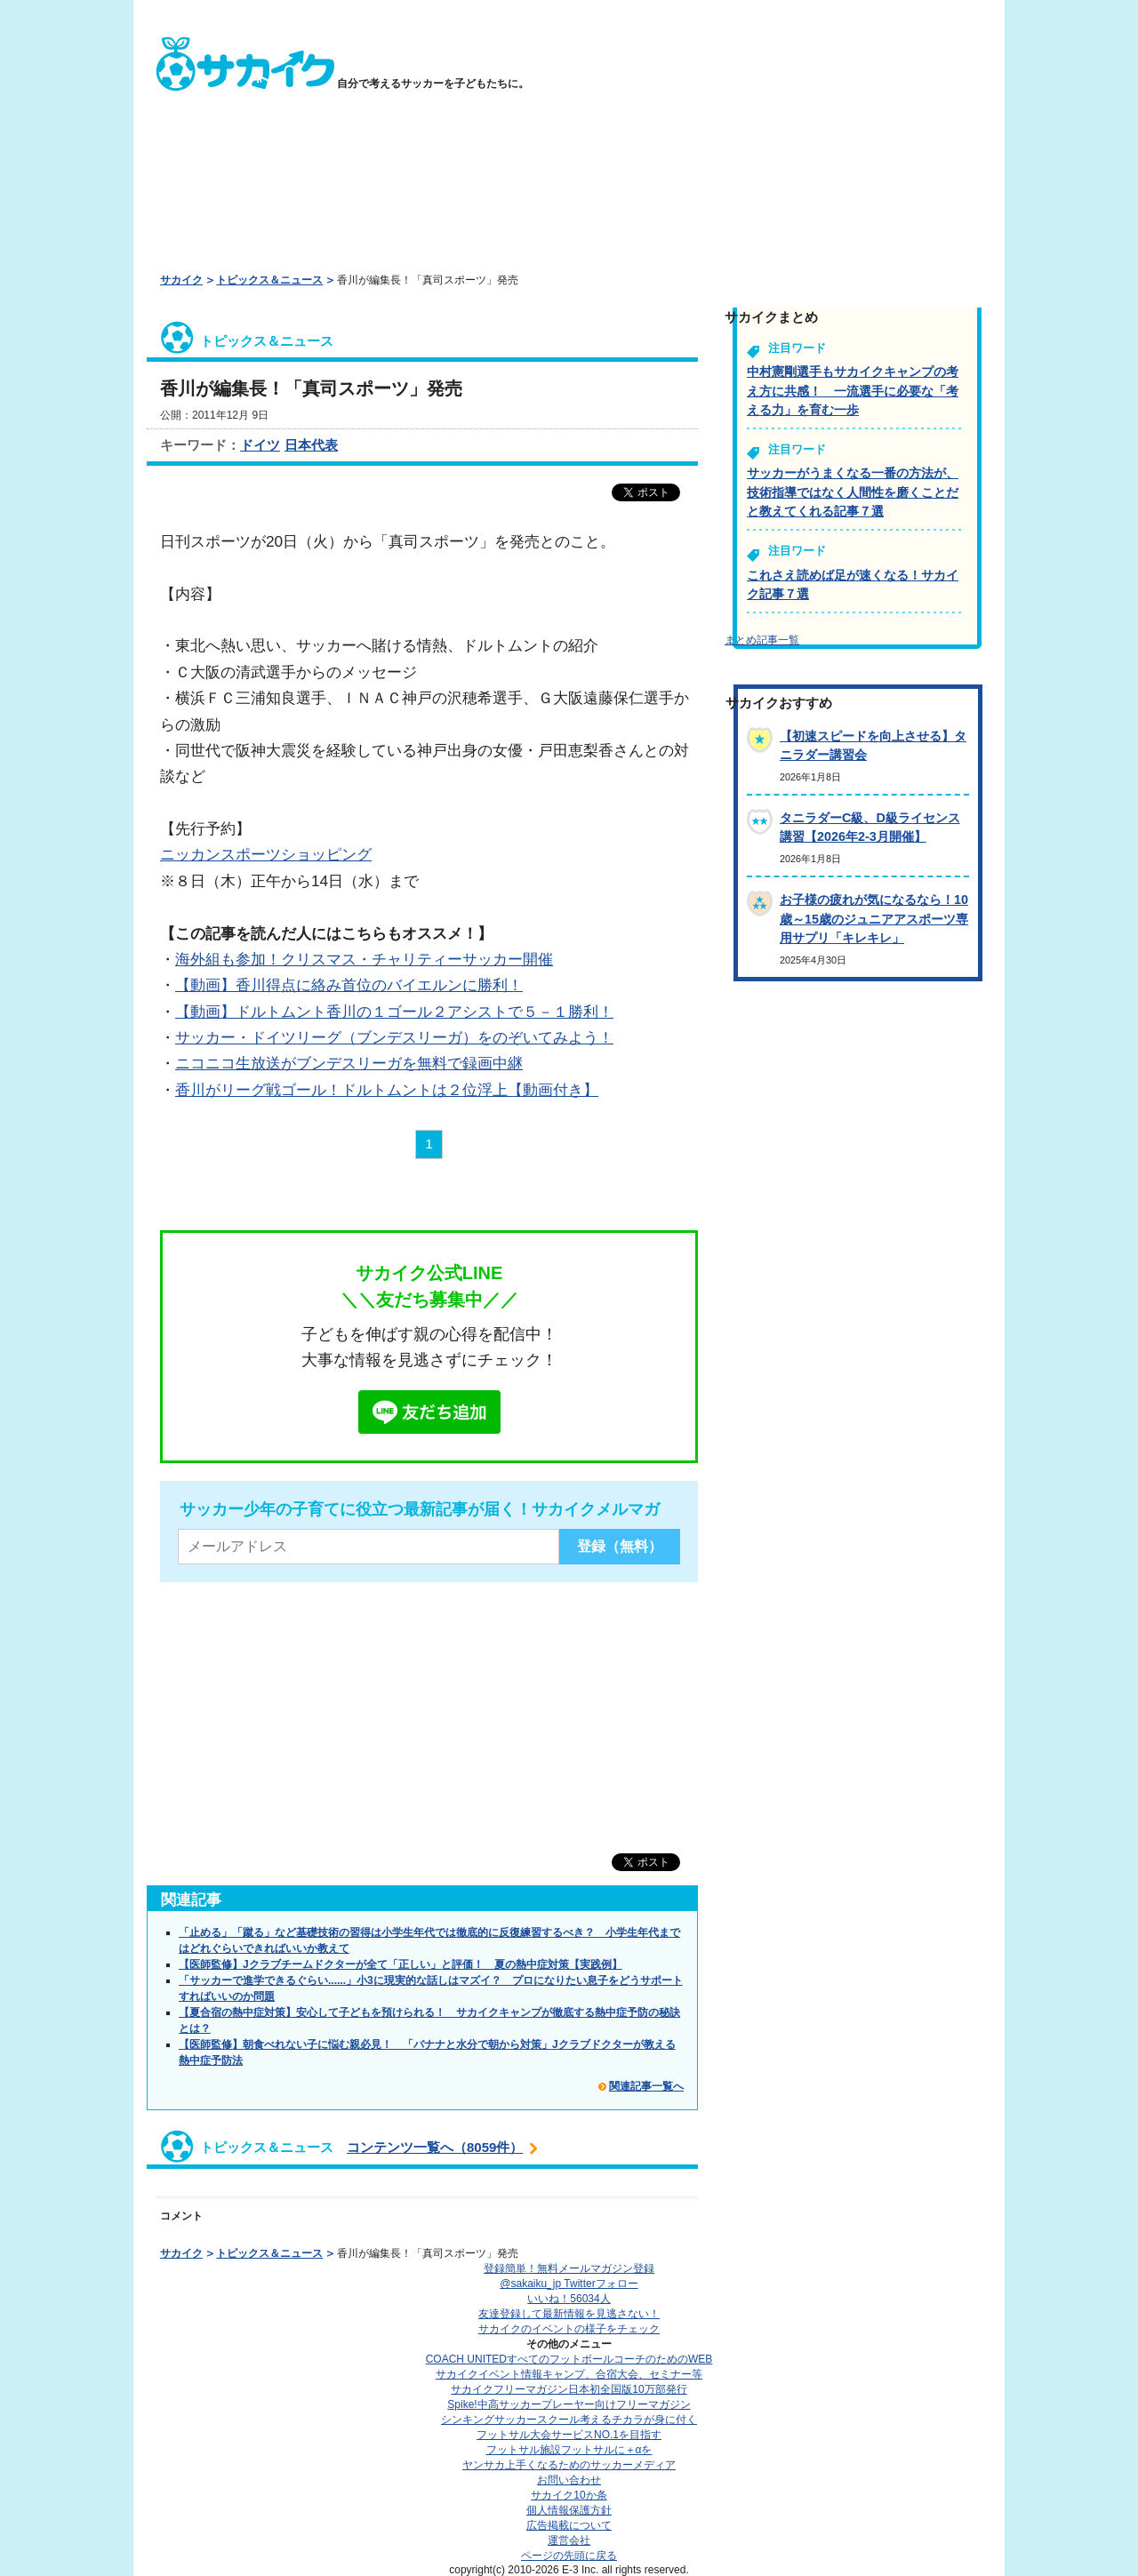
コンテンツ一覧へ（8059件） (435, 2147)
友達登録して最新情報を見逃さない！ (569, 2314)
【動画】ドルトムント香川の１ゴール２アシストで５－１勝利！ (394, 1011)
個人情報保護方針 (569, 2510)
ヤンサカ (569, 2465)
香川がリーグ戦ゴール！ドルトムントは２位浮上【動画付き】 (386, 1090)
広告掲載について (569, 2525)
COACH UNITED (569, 2359)
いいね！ (568, 2298)
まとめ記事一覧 (762, 640)
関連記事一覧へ (646, 2086)
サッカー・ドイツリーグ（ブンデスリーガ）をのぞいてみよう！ (394, 1037)
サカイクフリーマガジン (568, 2389)
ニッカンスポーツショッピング (266, 854)
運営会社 (569, 2540)
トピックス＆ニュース (269, 280)
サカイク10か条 (568, 2495)
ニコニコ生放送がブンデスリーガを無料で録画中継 (349, 1063)
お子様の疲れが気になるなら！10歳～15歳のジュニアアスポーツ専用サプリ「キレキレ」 (874, 918)
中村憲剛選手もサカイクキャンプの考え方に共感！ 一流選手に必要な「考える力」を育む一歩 (852, 390)
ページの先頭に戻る (569, 2555)
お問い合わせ (569, 2480)
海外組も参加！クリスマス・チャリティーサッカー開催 (364, 959)
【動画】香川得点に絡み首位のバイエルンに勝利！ (349, 985)
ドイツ (260, 444)
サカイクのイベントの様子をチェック (569, 2329)
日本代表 (311, 444)
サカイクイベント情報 (569, 2374)
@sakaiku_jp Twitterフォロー (568, 2283)
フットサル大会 (569, 2434)
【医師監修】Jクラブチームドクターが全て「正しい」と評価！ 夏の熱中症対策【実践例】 (400, 1964)
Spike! (568, 2404)
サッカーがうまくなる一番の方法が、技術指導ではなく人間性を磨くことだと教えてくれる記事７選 (852, 492)
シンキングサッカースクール (569, 2419)
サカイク (181, 280)
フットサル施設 (569, 2450)
